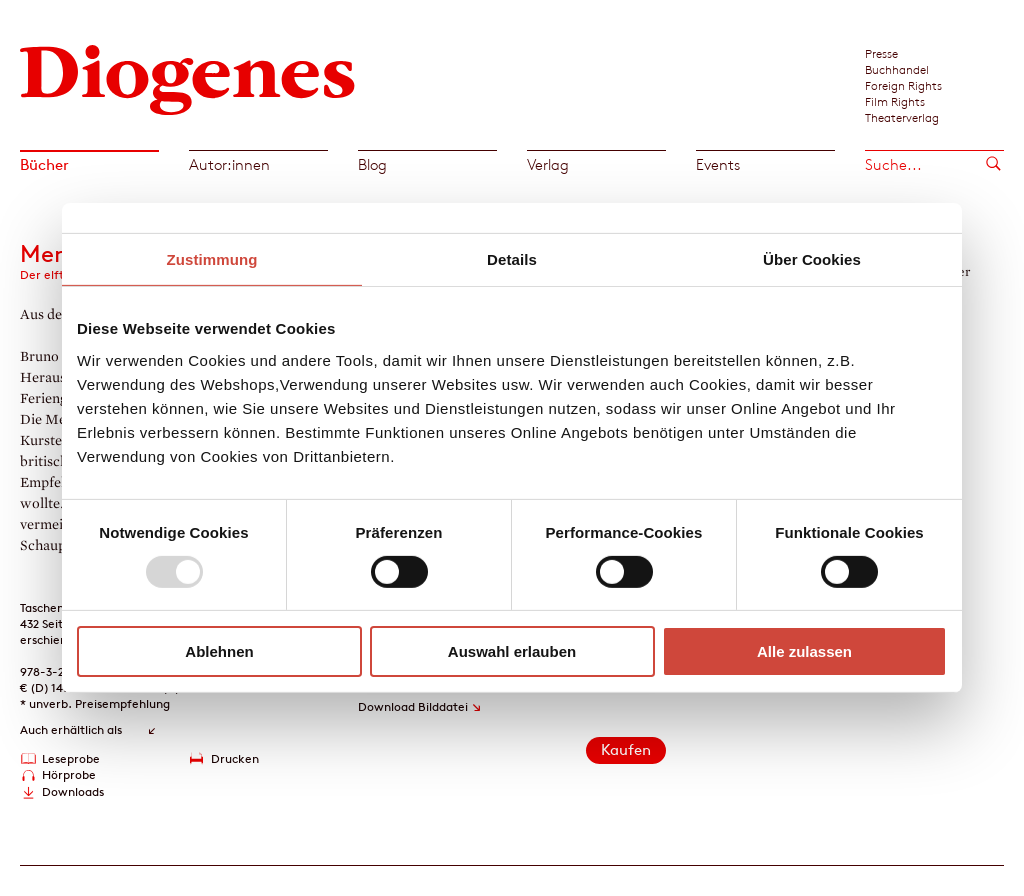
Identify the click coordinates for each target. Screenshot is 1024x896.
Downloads (73, 791)
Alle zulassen (804, 651)
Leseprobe (71, 758)
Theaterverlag (902, 117)
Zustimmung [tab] (212, 259)
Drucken (235, 758)
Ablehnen (219, 651)
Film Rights (895, 101)
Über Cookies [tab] (812, 259)
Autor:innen (229, 164)
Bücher (44, 164)
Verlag (548, 164)
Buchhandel (897, 69)
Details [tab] (512, 259)
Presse (881, 53)
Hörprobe (69, 774)
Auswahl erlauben (512, 651)
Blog (372, 164)
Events (718, 164)
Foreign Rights (903, 85)
